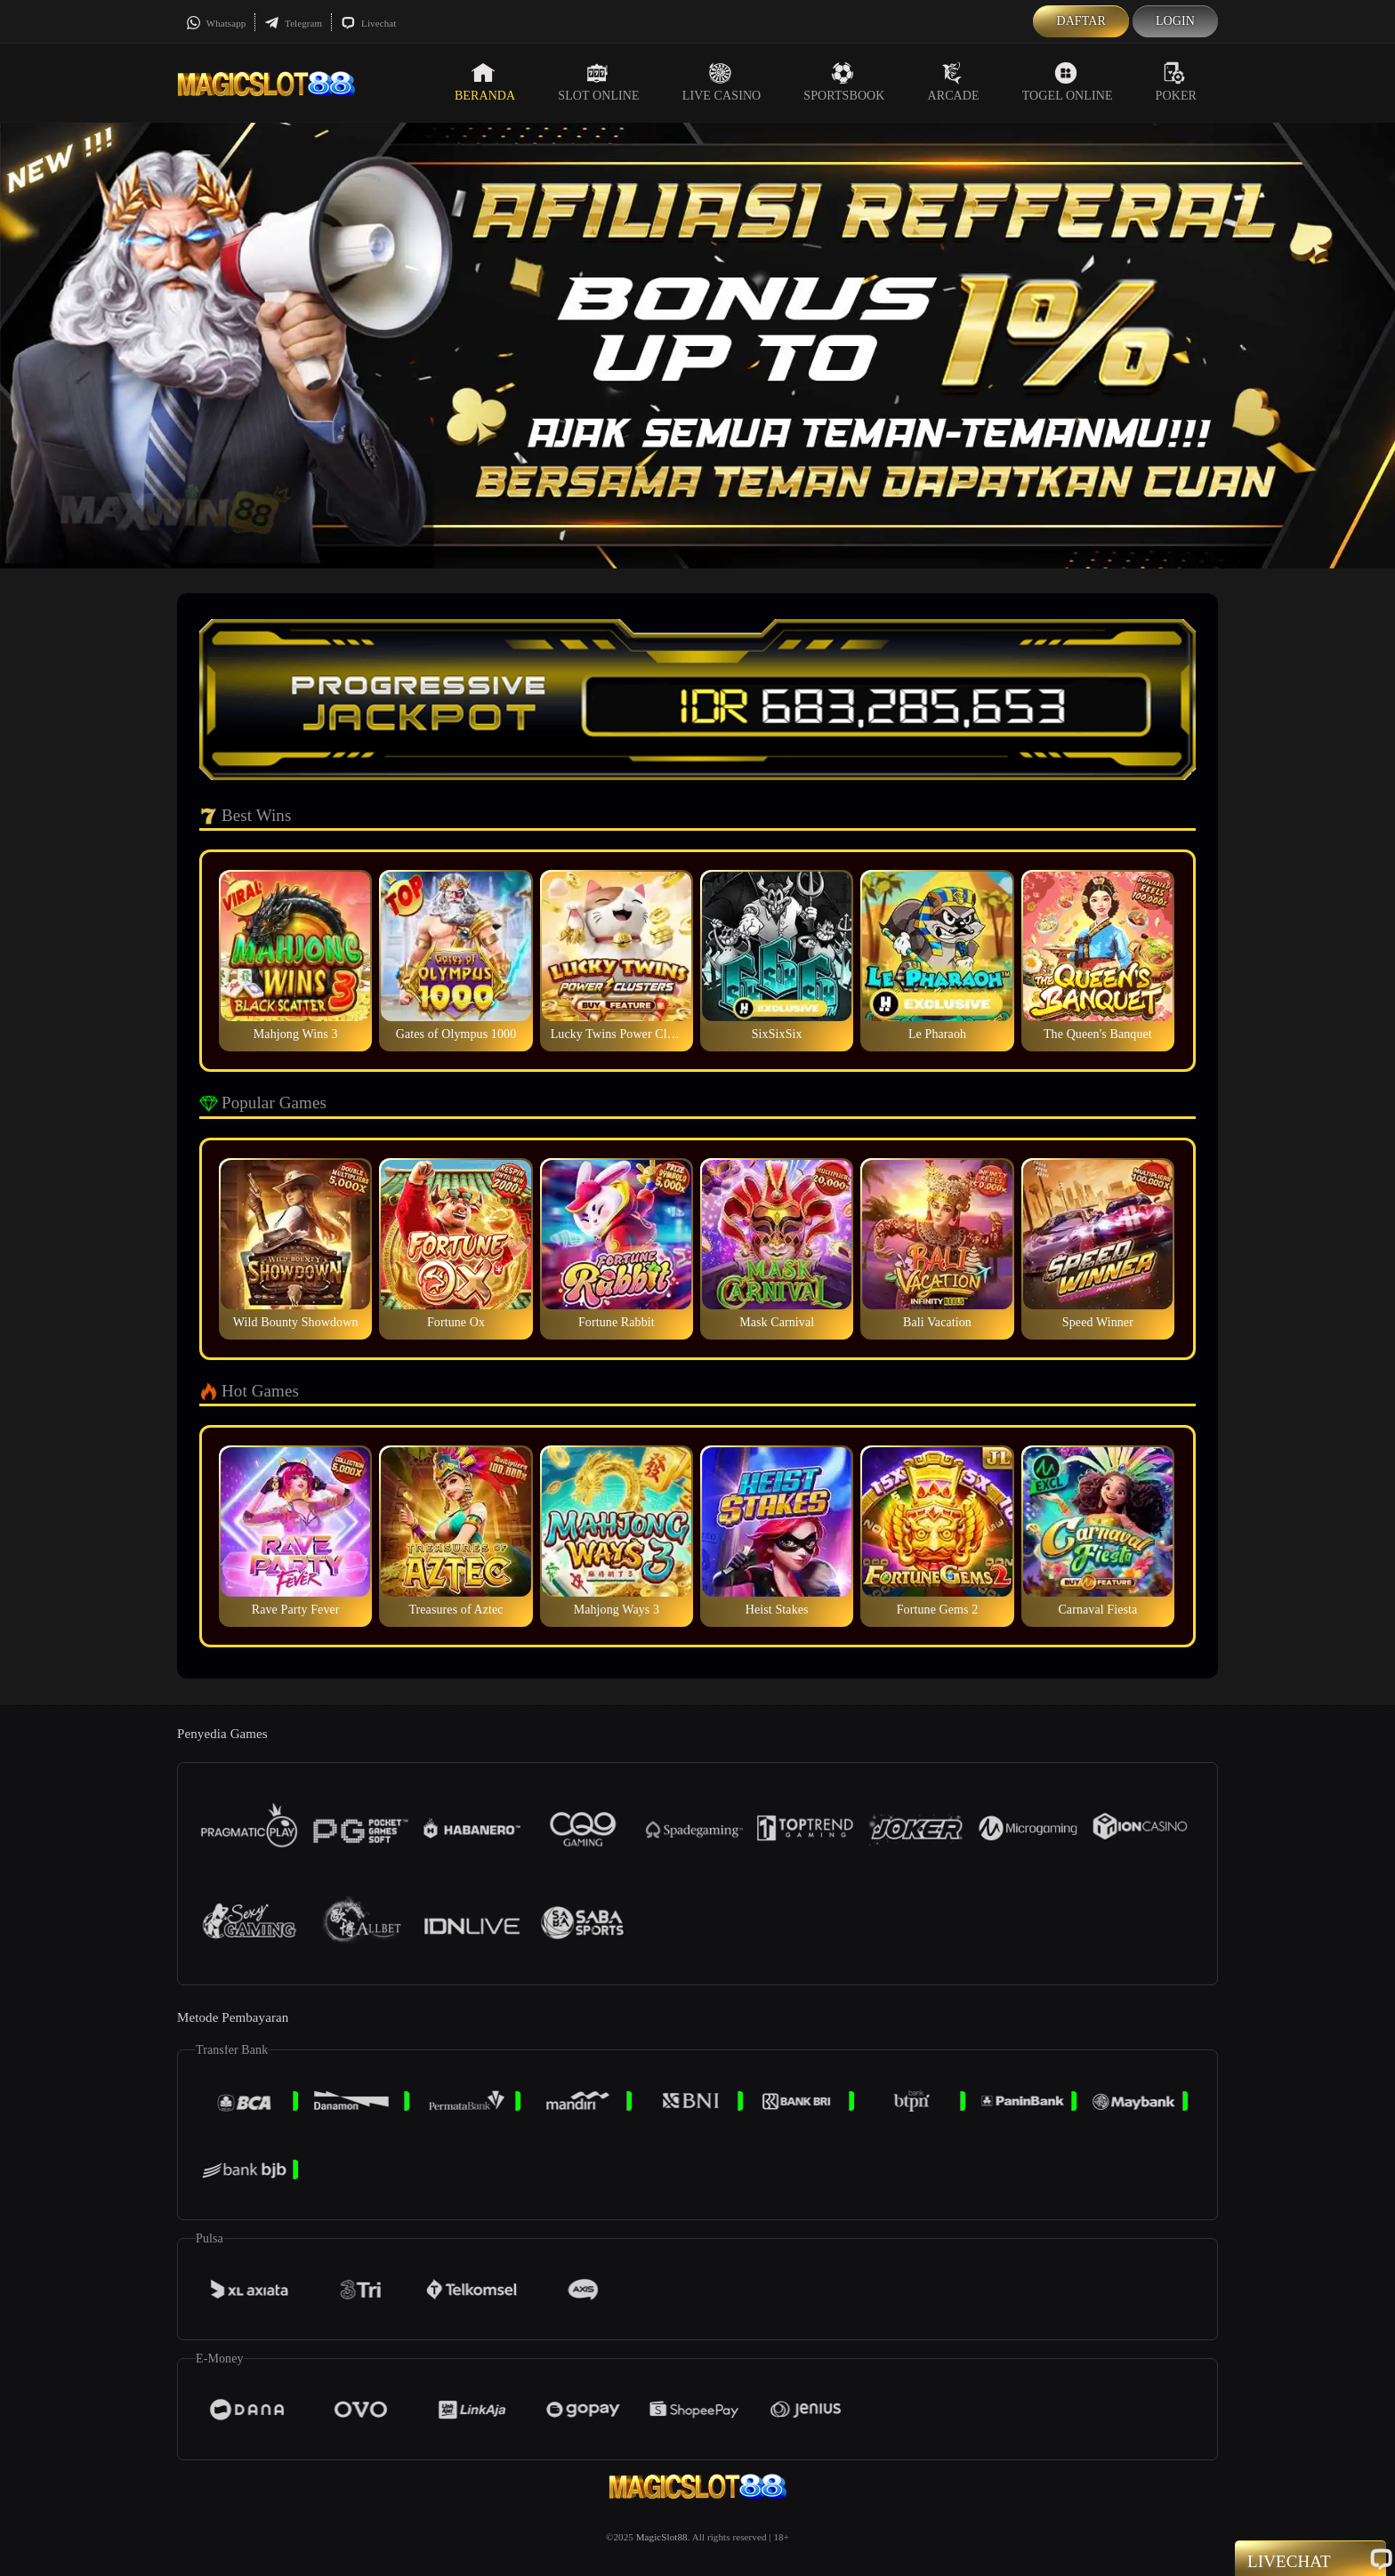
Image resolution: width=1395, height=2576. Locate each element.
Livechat (368, 23)
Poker (1176, 81)
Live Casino (722, 81)
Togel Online (1067, 81)
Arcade (954, 81)
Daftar (1081, 21)
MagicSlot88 (662, 2537)
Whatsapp (216, 23)
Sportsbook (843, 81)
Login (1175, 21)
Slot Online (598, 81)
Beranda (485, 81)
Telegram (293, 23)
